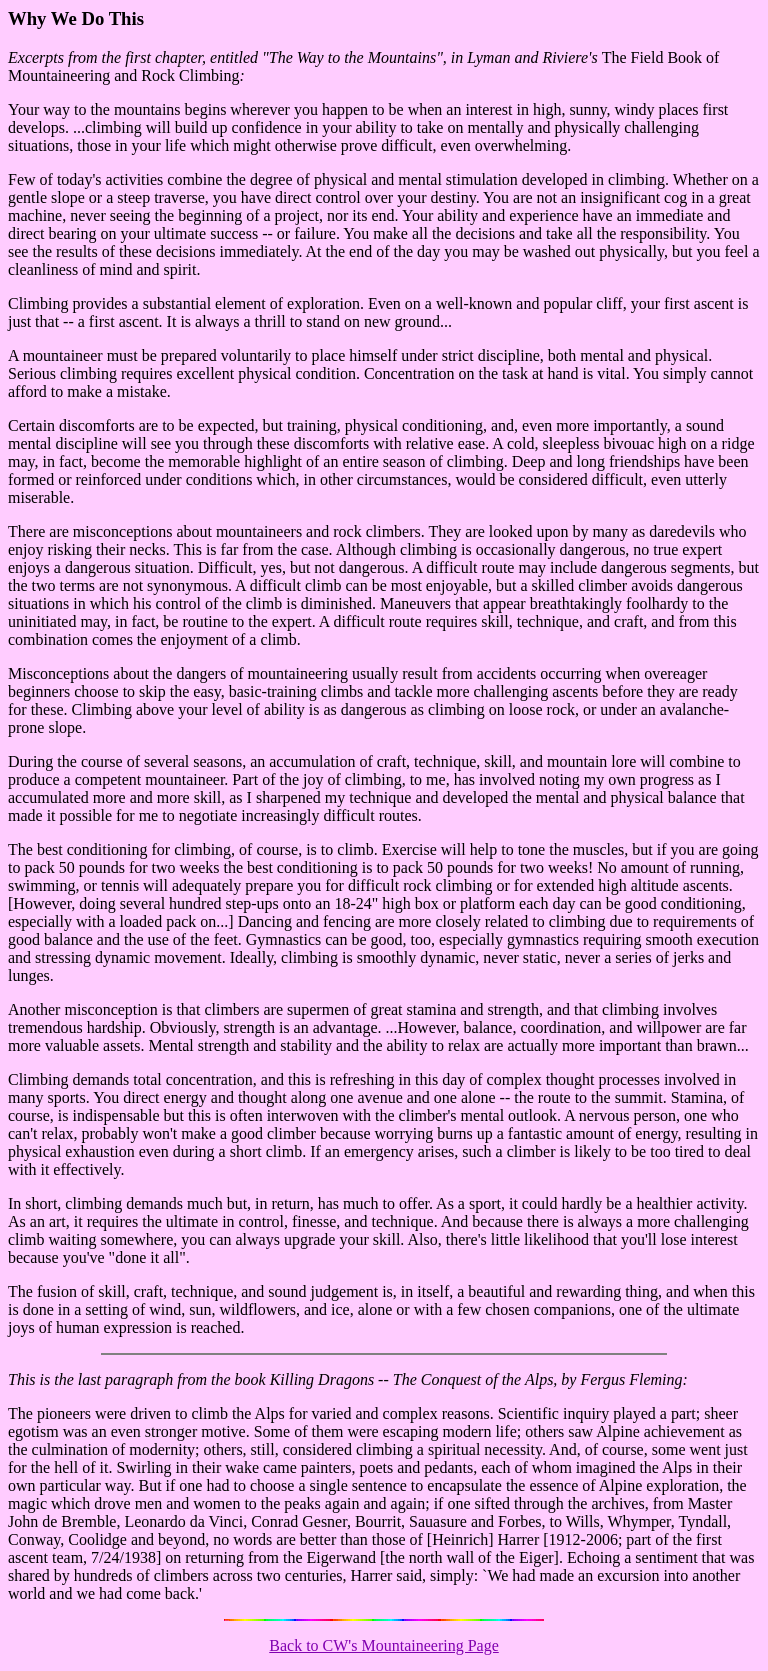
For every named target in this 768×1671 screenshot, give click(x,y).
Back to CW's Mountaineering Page (384, 1645)
